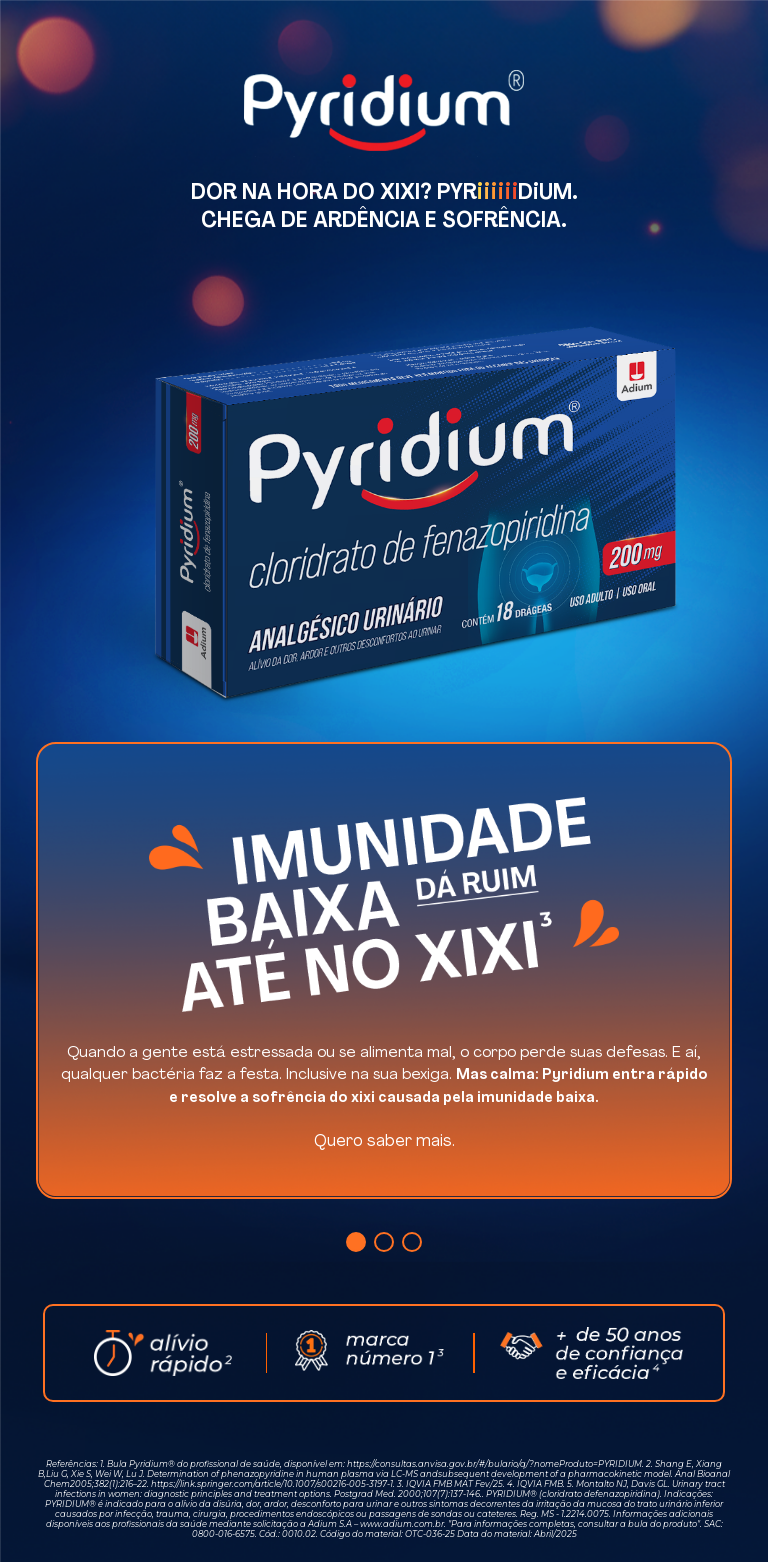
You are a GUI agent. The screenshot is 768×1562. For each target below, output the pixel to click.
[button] (356, 1242)
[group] (384, 971)
